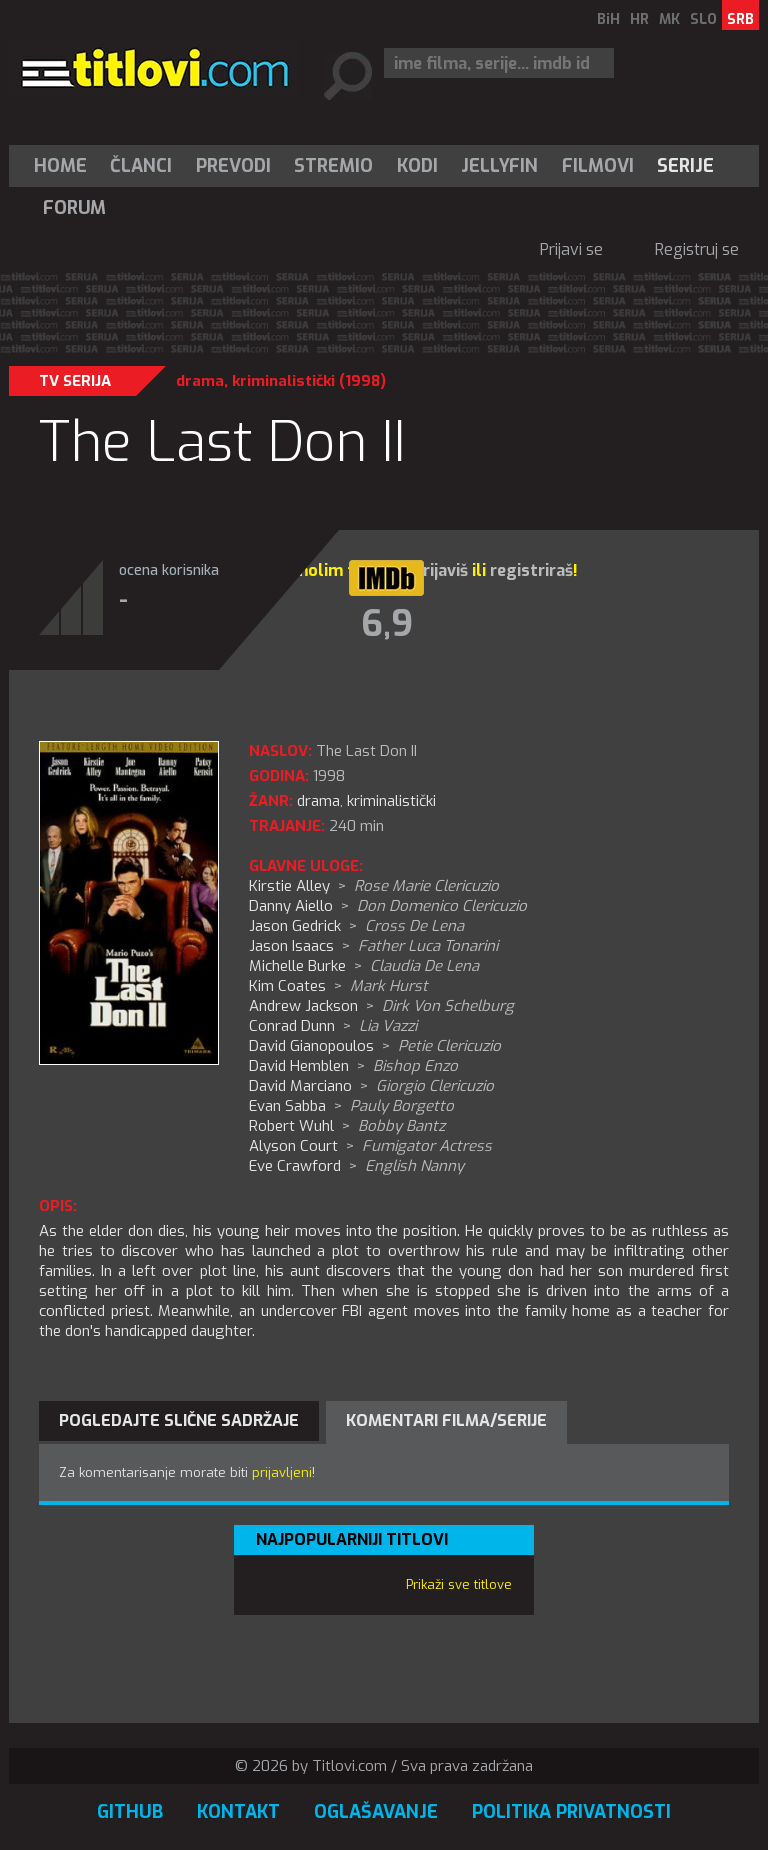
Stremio (333, 166)
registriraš (531, 570)
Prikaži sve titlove (459, 1584)
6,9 (387, 624)
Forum (74, 208)
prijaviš (440, 570)
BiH (608, 19)
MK (669, 19)
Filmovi (598, 166)
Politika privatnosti (571, 1812)
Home (60, 166)
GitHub (130, 1812)
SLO (703, 19)
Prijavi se (571, 249)
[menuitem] (65, 166)
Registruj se (697, 249)
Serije (685, 166)
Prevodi (233, 166)
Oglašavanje (376, 1812)
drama (200, 381)
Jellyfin (499, 166)
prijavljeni (282, 1472)
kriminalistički (283, 381)
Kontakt (238, 1812)
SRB (740, 19)
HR (639, 19)
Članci (141, 166)
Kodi (417, 166)
